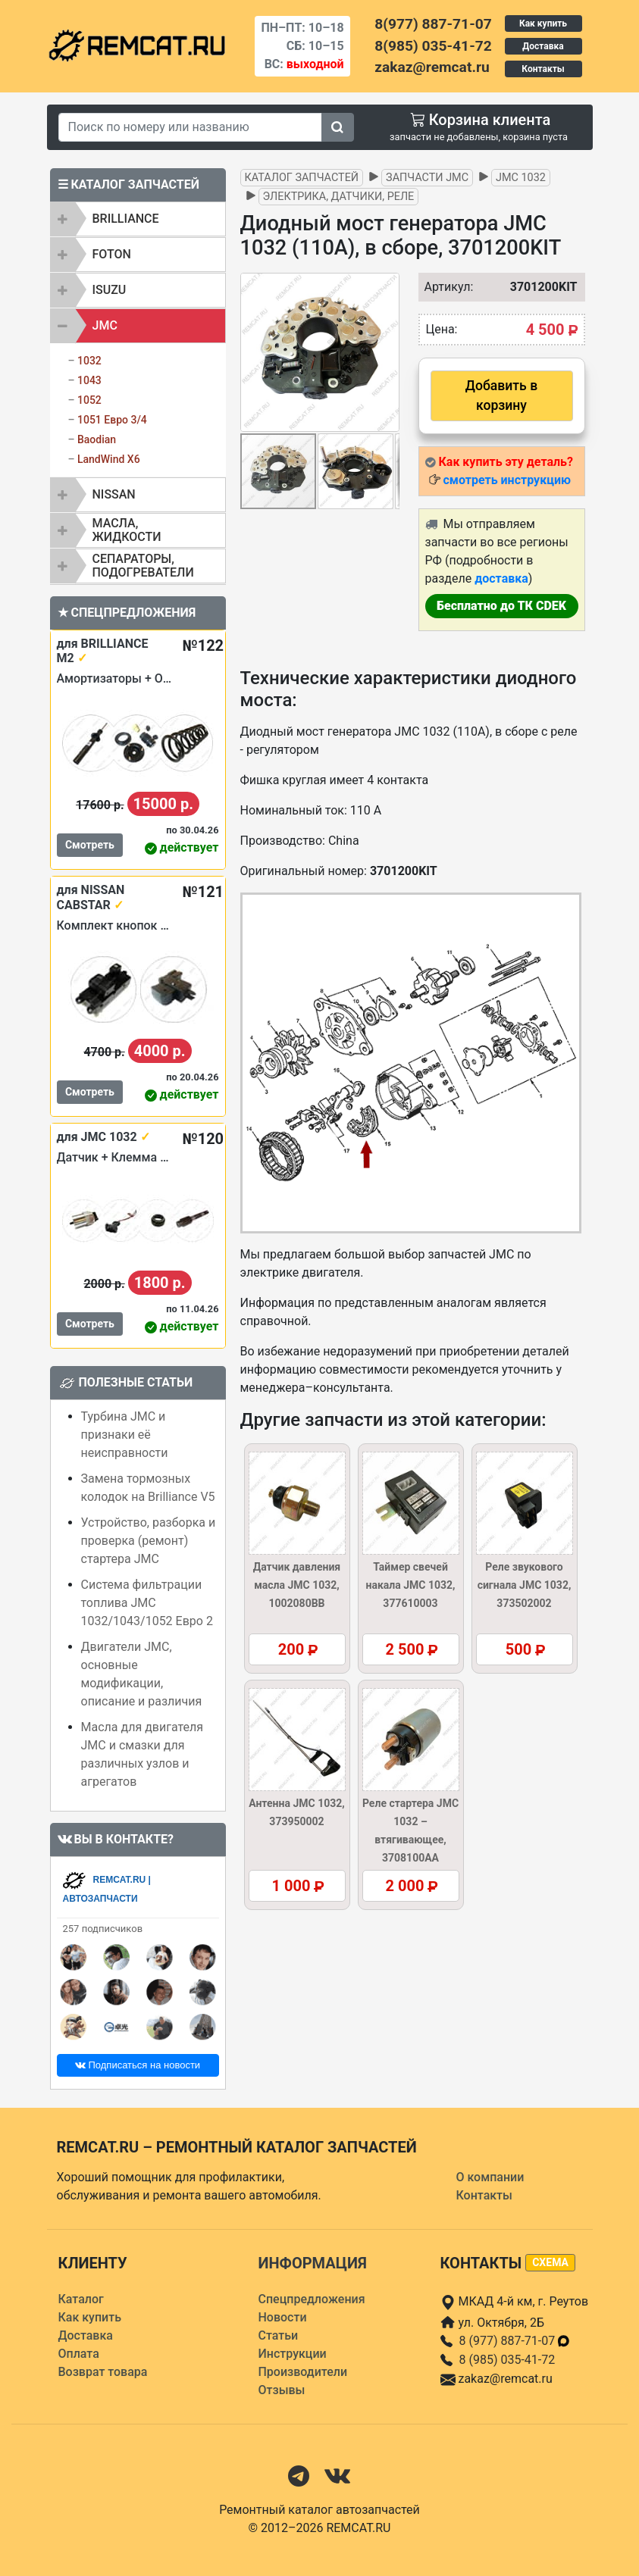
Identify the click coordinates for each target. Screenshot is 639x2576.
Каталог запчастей (302, 177)
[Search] (190, 127)
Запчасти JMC (427, 177)
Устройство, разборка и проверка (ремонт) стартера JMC (148, 1540)
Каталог (81, 2299)
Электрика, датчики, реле (339, 196)
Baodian (96, 439)
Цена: (442, 329)
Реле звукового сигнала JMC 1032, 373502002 (525, 1585)
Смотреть (89, 845)
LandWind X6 (108, 459)
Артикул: (441, 287)
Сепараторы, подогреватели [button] (143, 566)
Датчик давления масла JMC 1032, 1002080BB (296, 1585)
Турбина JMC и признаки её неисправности (124, 1434)
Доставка (542, 46)
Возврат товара (103, 2372)
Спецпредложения (311, 2299)
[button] (386, 352)
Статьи (278, 2335)
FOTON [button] (111, 254)
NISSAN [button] (114, 494)
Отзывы (281, 2390)
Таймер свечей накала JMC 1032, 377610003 (411, 1585)
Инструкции (292, 2353)
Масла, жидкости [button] (126, 530)
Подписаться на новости (137, 2065)
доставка (501, 578)
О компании (490, 2177)
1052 (89, 400)
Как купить (543, 23)
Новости (282, 2317)
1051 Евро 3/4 (112, 420)
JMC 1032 (521, 177)
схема (550, 2262)
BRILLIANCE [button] (125, 218)
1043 (89, 380)
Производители (303, 2372)
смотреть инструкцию (506, 480)
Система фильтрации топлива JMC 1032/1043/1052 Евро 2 (147, 1602)
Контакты (543, 69)
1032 (89, 361)
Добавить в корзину (501, 395)
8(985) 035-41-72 (432, 46)
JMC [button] (104, 325)
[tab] (138, 219)
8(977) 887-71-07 (432, 24)
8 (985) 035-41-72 (507, 2359)
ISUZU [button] (109, 290)
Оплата (78, 2353)
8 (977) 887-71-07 (515, 2341)
